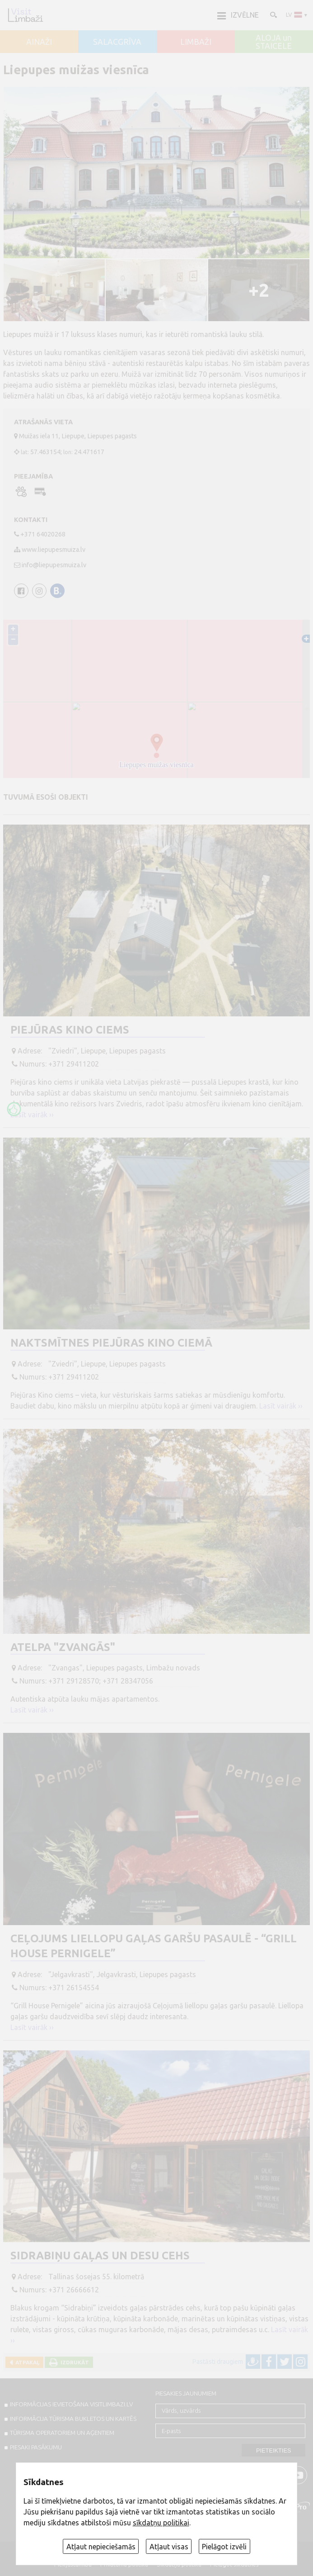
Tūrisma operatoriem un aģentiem (62, 2432)
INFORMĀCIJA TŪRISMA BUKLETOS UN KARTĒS (73, 2418)
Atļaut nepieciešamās (100, 2547)
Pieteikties (273, 2450)
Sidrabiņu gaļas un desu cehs (100, 2255)
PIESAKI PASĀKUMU (36, 2447)
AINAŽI (39, 42)
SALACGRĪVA (117, 42)
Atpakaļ (26, 2362)
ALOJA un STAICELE (274, 42)
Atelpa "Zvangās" (62, 1647)
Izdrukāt (73, 2362)
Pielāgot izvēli (224, 2547)
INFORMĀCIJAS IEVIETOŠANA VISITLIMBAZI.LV (71, 2404)
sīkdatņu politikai (161, 2523)
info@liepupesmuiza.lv (54, 565)
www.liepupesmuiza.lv (53, 549)
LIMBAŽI (195, 42)
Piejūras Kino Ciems (69, 1030)
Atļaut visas (168, 2547)
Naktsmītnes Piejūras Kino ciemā (111, 1343)
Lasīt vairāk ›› (32, 1114)
